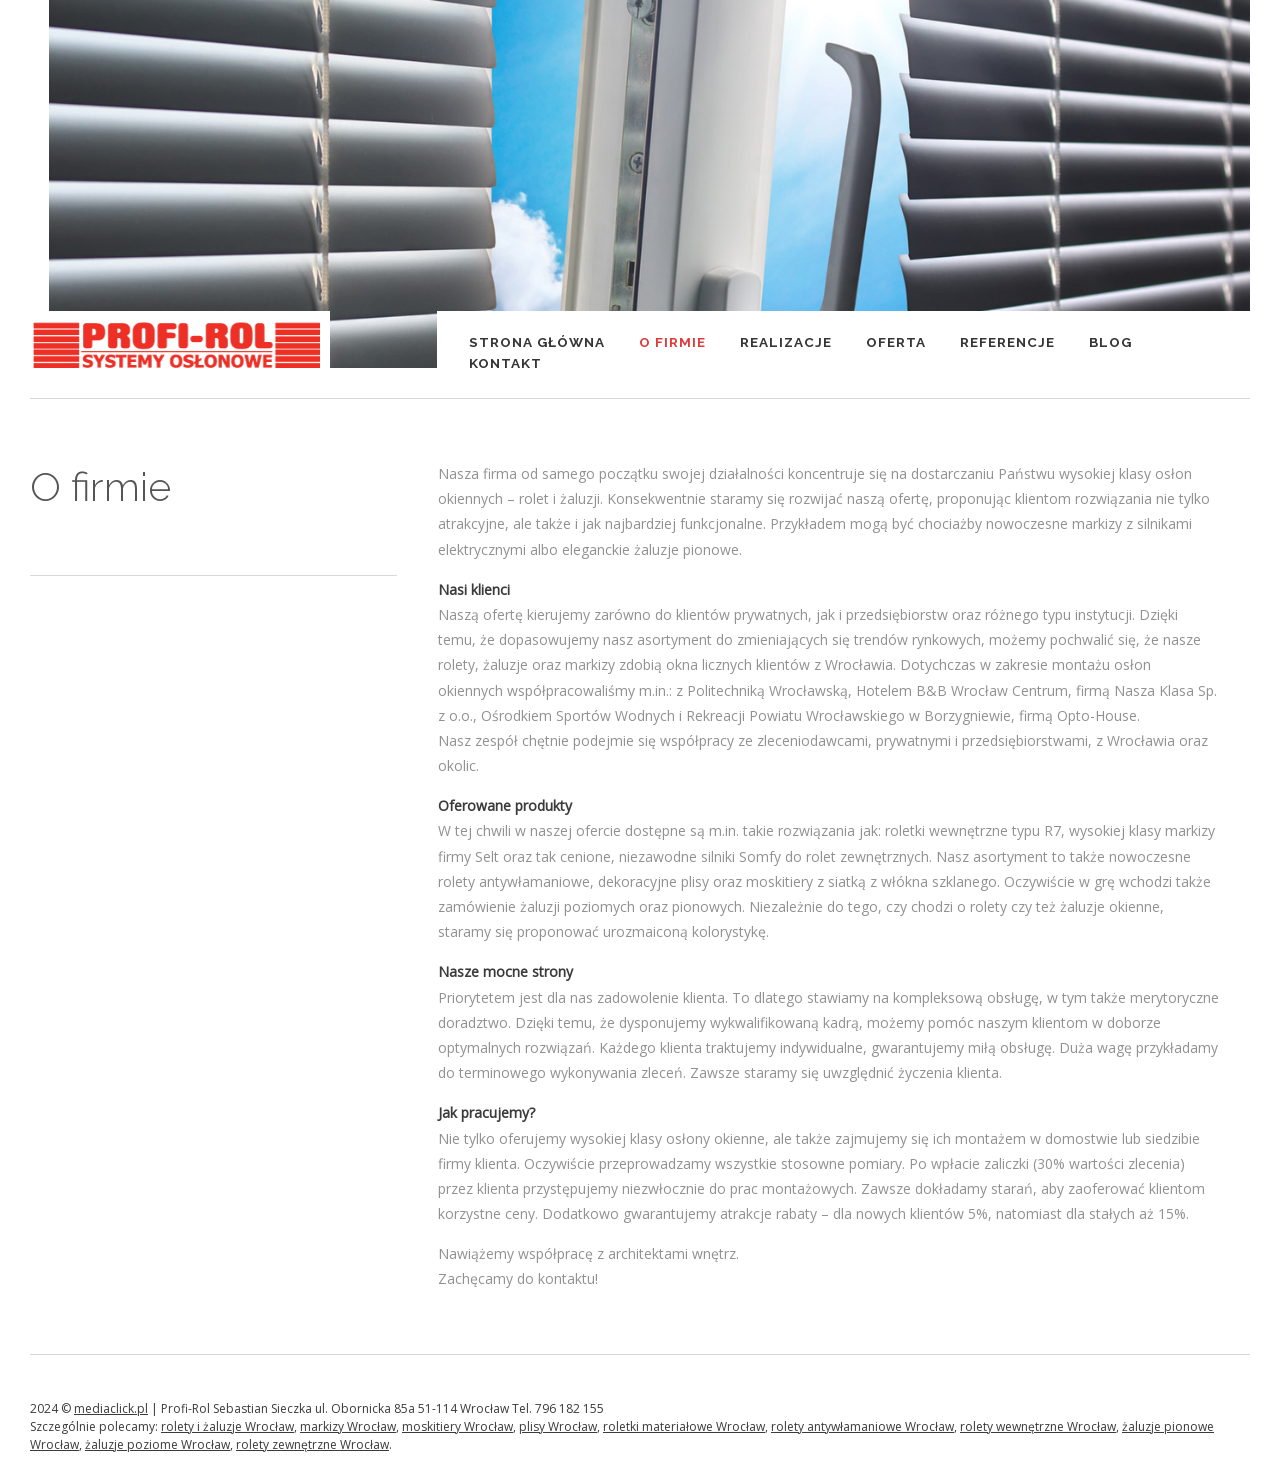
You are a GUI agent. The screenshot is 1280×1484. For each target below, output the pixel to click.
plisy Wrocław (558, 1426)
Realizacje (786, 342)
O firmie (672, 342)
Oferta (896, 342)
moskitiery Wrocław (457, 1426)
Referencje (1007, 342)
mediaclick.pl (111, 1408)
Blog (1110, 342)
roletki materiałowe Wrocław (684, 1426)
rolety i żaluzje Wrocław (227, 1426)
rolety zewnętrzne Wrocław (312, 1444)
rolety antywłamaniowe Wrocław (862, 1426)
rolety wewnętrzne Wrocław (1038, 1426)
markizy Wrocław (348, 1426)
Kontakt (505, 363)
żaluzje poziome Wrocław (157, 1444)
